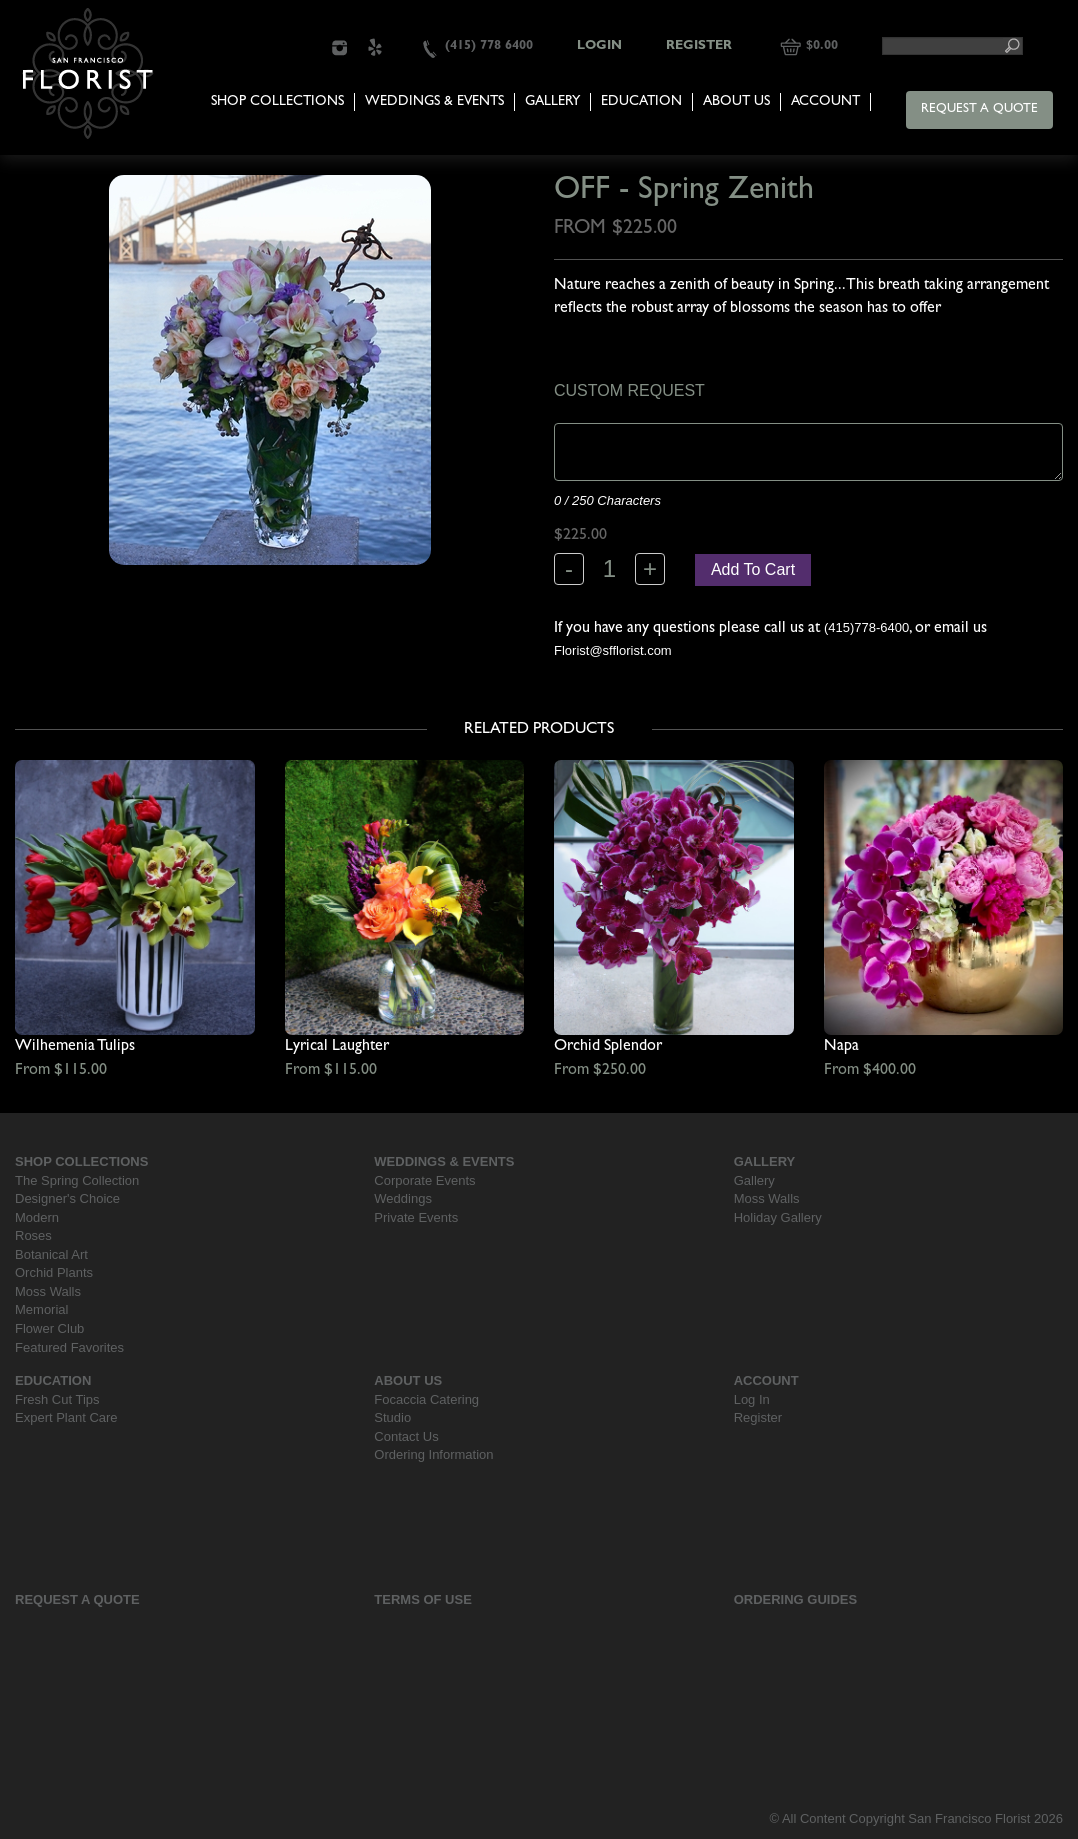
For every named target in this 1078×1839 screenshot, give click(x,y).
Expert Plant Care (66, 1417)
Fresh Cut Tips (57, 1399)
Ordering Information (433, 1454)
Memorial (41, 1309)
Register (699, 46)
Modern (37, 1217)
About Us (736, 102)
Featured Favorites (69, 1347)
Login (599, 46)
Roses (33, 1235)
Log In (752, 1399)
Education (641, 102)
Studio (392, 1417)
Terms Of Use (423, 1599)
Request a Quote (979, 109)
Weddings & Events (434, 102)
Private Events (416, 1217)
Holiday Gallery (778, 1217)
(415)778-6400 (866, 627)
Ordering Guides (796, 1599)
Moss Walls (48, 1291)
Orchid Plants (54, 1272)
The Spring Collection (77, 1180)
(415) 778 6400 (489, 46)
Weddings (403, 1198)
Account (825, 102)
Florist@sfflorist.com (613, 650)
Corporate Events (424, 1180)
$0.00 (822, 46)
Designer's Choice (67, 1198)
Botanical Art (51, 1254)
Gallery (552, 102)
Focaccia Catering (426, 1399)
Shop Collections (277, 102)
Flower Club (49, 1328)
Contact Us (406, 1436)
